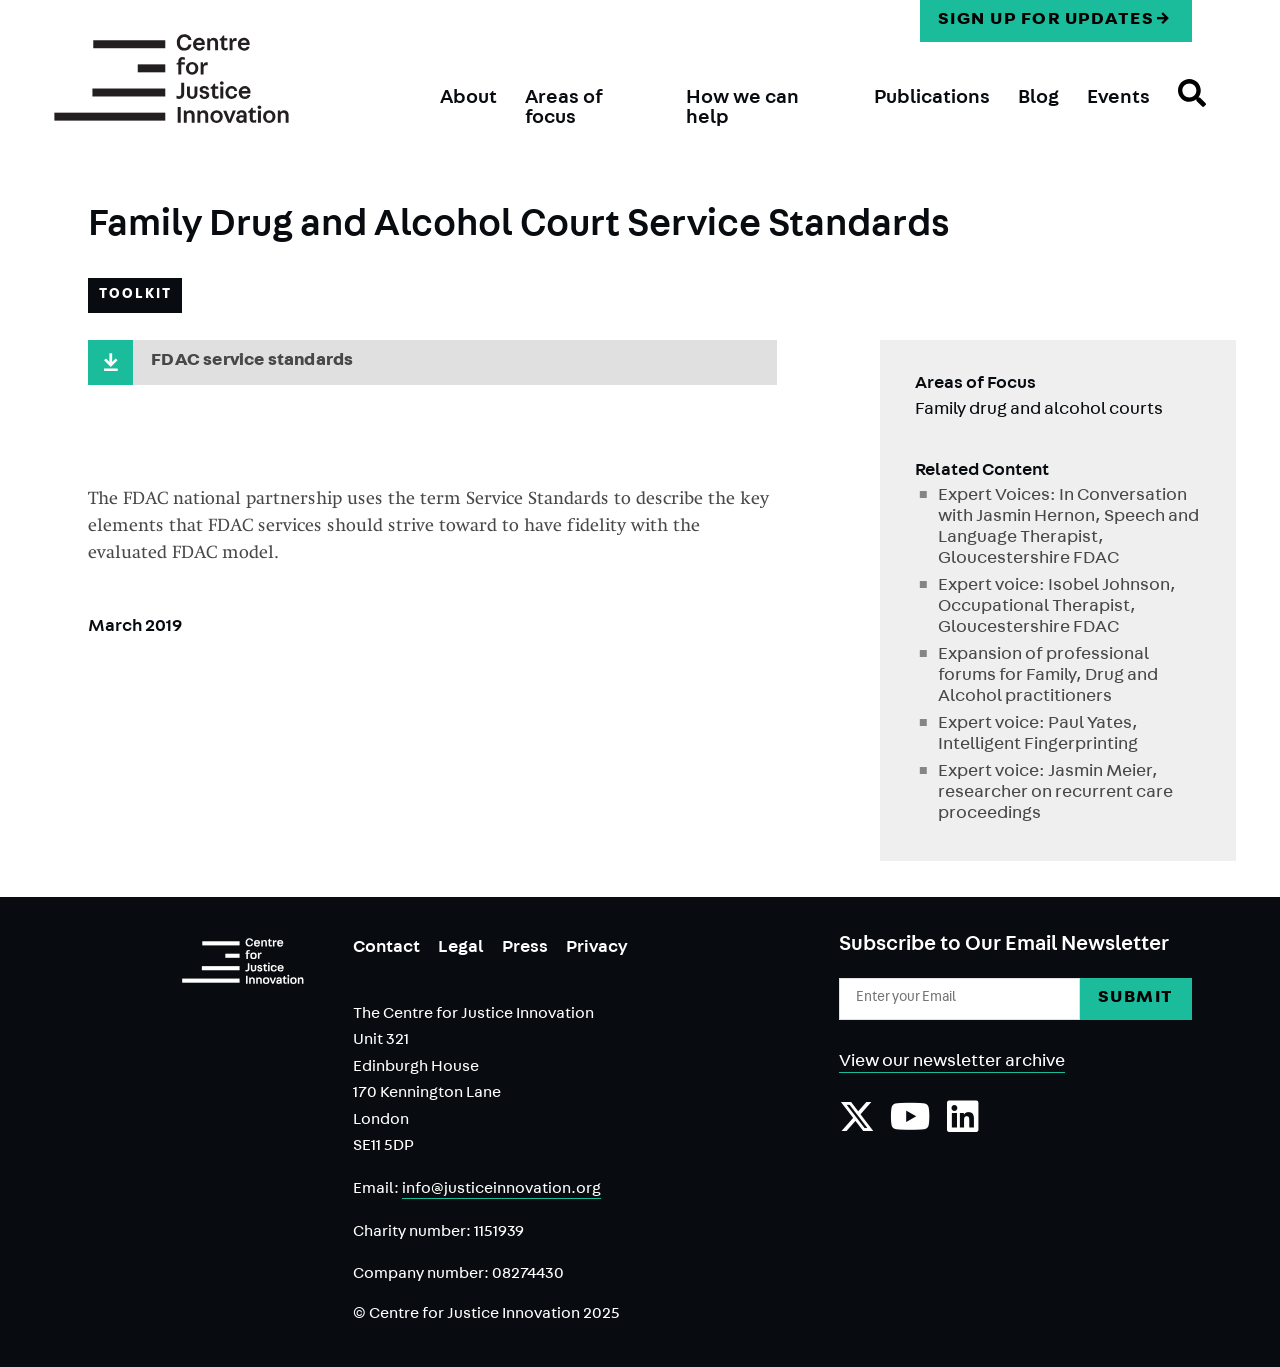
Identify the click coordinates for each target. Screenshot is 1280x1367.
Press (525, 949)
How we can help (742, 109)
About (468, 99)
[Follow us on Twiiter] (857, 1127)
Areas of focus (564, 109)
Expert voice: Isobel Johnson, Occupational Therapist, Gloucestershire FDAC (1057, 608)
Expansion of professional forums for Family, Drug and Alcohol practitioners (1048, 677)
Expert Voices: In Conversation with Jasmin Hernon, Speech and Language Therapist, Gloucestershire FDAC (1068, 528)
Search (1178, 111)
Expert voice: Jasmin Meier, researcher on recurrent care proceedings (1055, 794)
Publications (932, 99)
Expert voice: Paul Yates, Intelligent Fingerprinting (1038, 735)
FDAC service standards (252, 362)
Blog (1038, 99)
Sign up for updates (1046, 21)
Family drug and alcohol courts (1039, 411)
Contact (386, 949)
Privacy (597, 949)
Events (1118, 99)
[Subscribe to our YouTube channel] (910, 1127)
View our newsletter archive (952, 1063)
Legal (461, 949)
